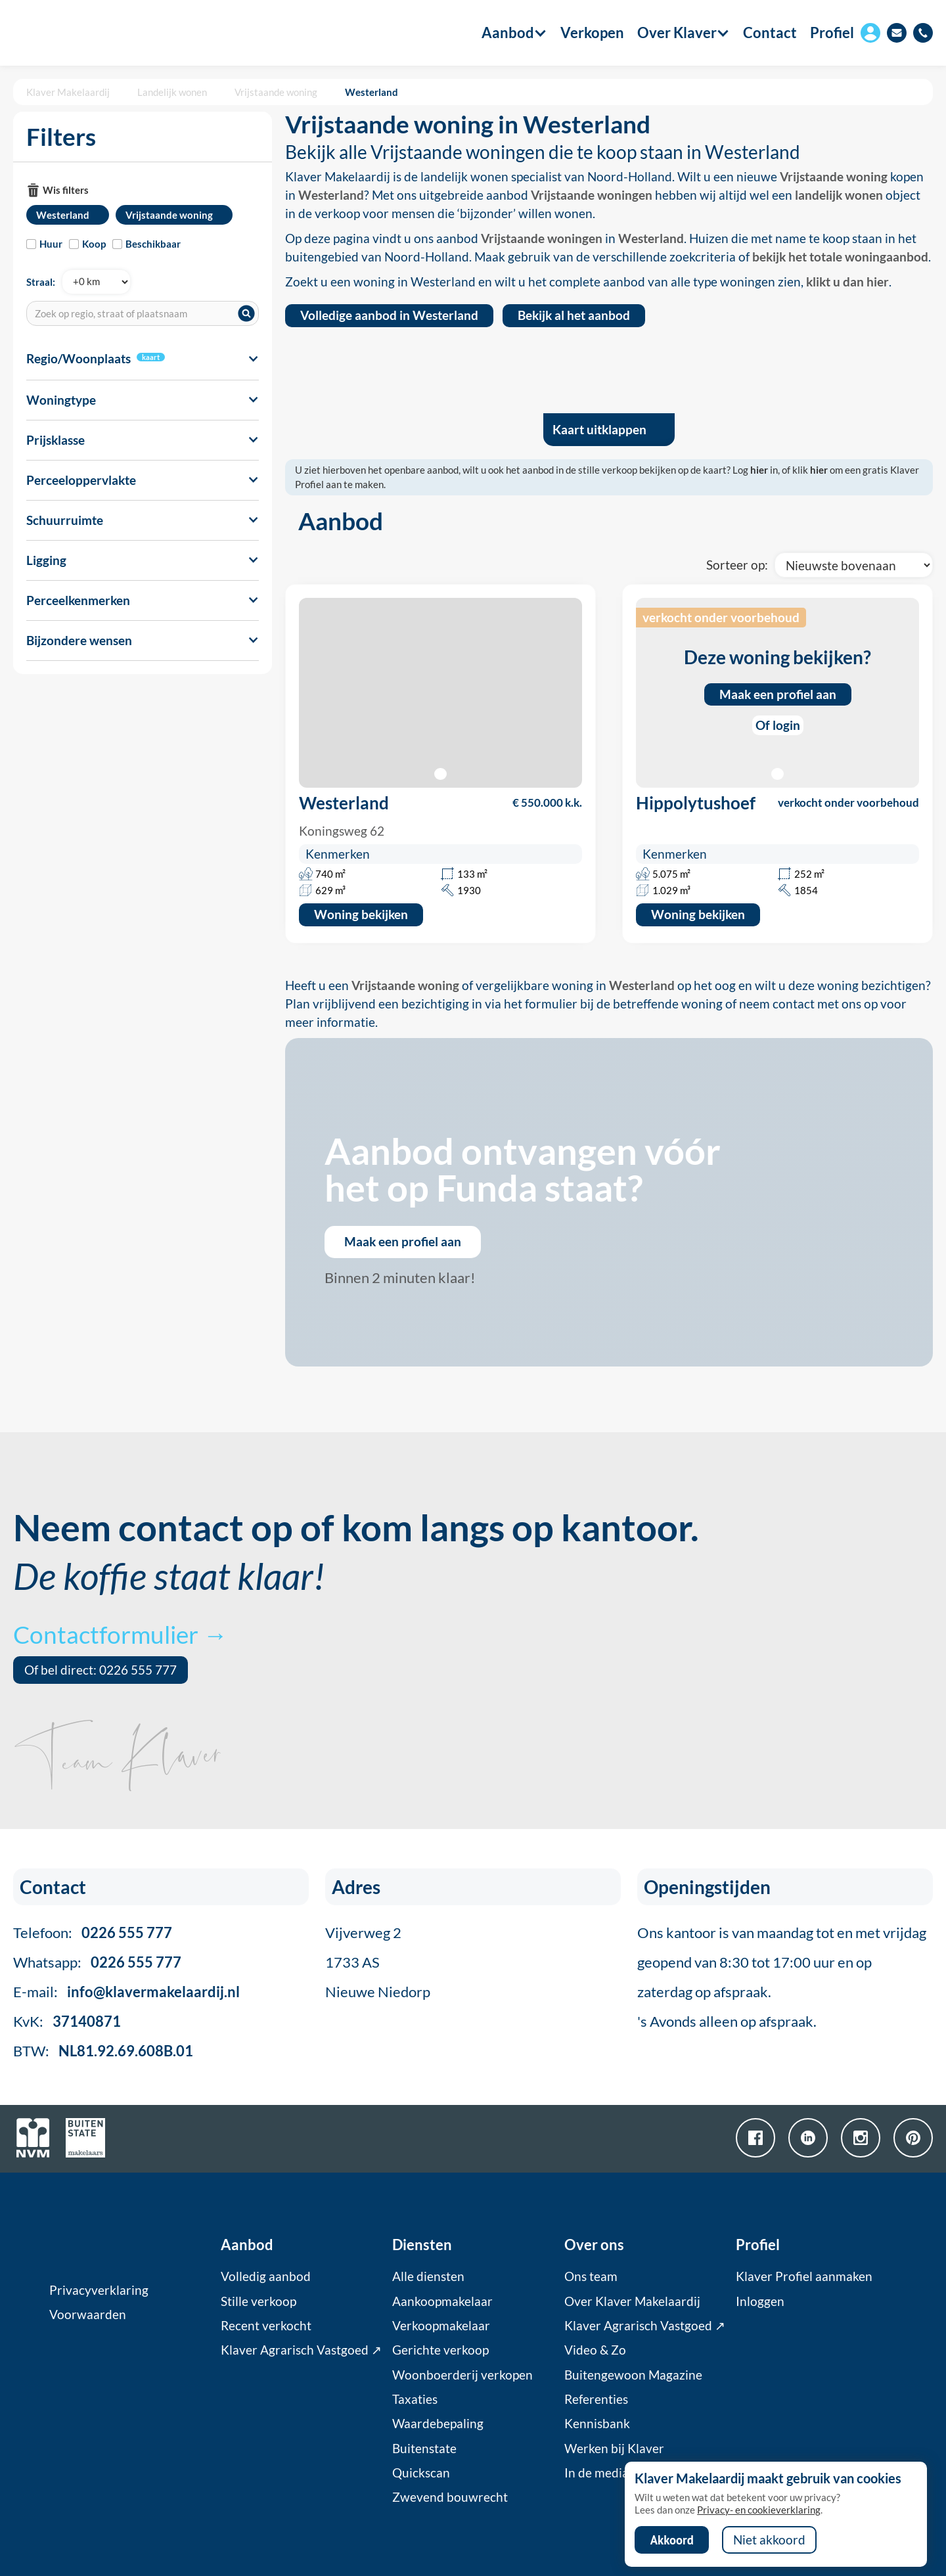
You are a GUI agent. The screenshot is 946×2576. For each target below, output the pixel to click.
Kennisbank (597, 2423)
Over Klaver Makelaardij (632, 2301)
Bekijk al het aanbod (574, 315)
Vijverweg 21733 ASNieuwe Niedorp (377, 1962)
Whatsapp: (97, 1962)
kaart (151, 357)
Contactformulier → (120, 1634)
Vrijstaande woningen (591, 195)
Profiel (832, 32)
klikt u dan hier (847, 282)
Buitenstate (424, 2448)
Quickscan (421, 2473)
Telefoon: (92, 1932)
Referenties (596, 2399)
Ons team (591, 2276)
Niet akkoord (769, 2540)
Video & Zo (595, 2350)
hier (759, 470)
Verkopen (592, 33)
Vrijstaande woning (276, 92)
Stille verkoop (258, 2301)
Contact (770, 33)
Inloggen (760, 2301)
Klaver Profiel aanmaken (804, 2276)
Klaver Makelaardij (68, 92)
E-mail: (126, 1991)
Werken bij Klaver (614, 2448)
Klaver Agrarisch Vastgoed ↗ (301, 2350)
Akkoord (672, 2540)
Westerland (371, 92)
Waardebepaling (438, 2423)
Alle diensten (428, 2276)
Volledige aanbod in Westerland (389, 315)
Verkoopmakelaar (441, 2325)
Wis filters (66, 190)
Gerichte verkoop (440, 2350)
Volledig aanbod (266, 2276)
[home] (87, 33)
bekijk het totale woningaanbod (840, 257)
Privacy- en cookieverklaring (759, 2510)
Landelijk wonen (172, 92)
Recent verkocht (266, 2325)
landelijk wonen (839, 195)
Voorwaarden (87, 2314)
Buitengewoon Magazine (633, 2375)
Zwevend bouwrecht (450, 2497)
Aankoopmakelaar (442, 2301)
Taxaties (415, 2399)
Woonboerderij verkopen (462, 2375)
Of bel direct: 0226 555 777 (100, 1670)
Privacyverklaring (98, 2290)
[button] (507, 33)
